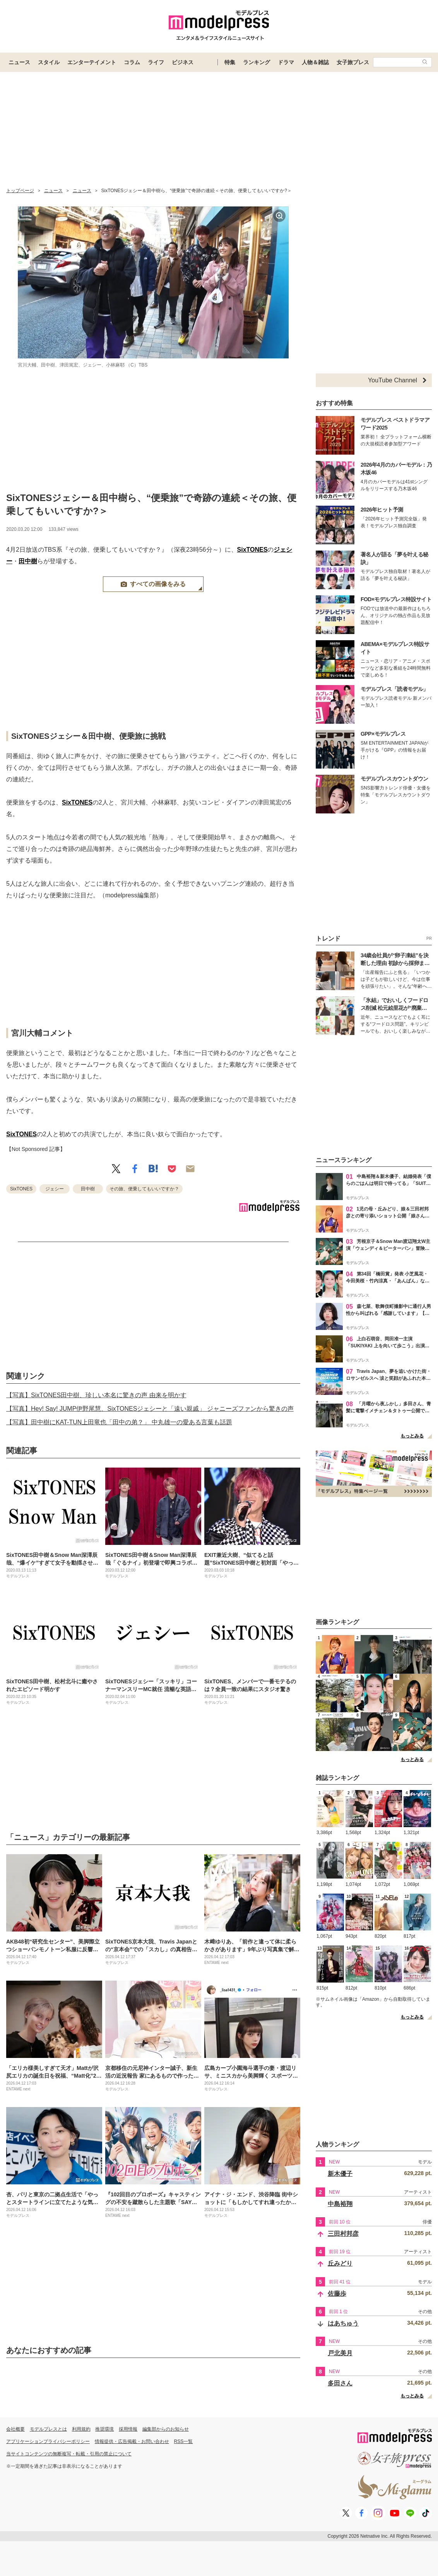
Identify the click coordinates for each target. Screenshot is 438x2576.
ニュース (19, 62)
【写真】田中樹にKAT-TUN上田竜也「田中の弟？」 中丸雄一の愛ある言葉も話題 (119, 1422)
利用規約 (81, 2429)
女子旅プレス (353, 62)
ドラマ (286, 62)
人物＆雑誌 (315, 62)
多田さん (340, 2383)
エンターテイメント (91, 62)
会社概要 (15, 2429)
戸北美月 (340, 2353)
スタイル (49, 62)
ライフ (156, 62)
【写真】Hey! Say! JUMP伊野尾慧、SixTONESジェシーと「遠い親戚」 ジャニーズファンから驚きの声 (150, 1408)
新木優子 (340, 2173)
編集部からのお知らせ (165, 2429)
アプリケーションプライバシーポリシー (48, 2441)
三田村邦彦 (343, 2233)
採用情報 (128, 2429)
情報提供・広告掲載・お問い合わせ (132, 2441)
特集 (229, 62)
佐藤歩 (337, 2293)
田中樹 (28, 561)
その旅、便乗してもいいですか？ (144, 1189)
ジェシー (54, 1189)
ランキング (256, 62)
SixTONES (252, 549)
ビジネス (182, 62)
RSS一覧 (183, 2441)
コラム (132, 62)
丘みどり (340, 2263)
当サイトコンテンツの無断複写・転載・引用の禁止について (69, 2454)
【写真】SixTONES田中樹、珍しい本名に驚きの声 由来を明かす (96, 1395)
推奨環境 (104, 2429)
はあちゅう (343, 2323)
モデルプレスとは (48, 2429)
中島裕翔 (340, 2204)
